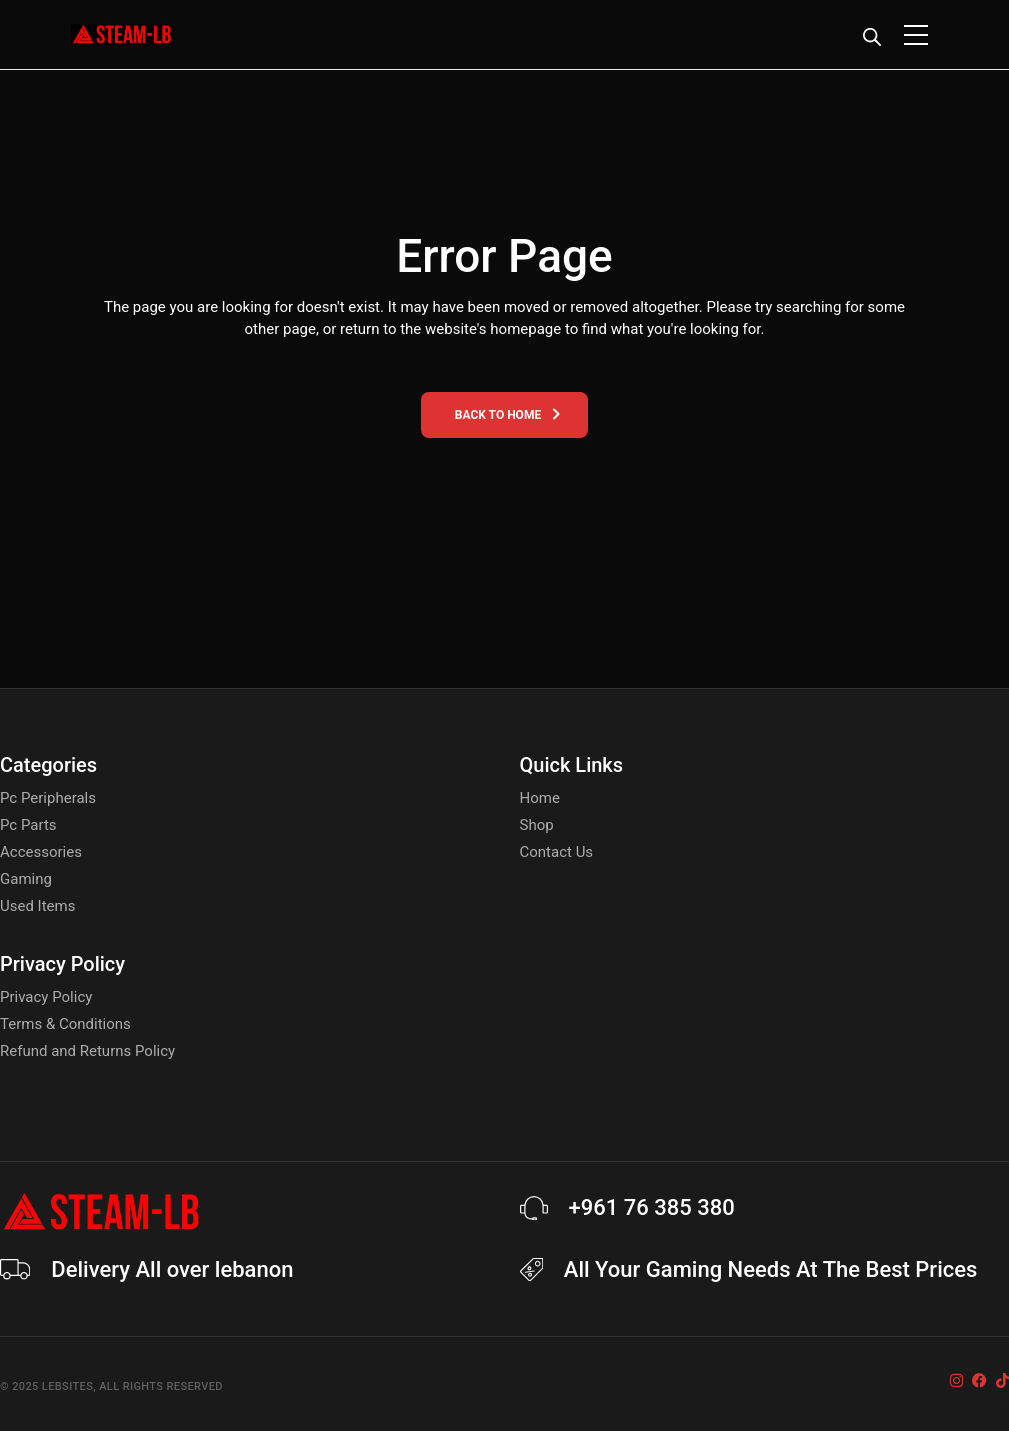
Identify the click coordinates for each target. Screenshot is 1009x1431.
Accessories (41, 852)
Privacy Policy (46, 997)
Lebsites (67, 1386)
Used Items (37, 906)
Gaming (26, 879)
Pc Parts (28, 825)
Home (540, 798)
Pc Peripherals (48, 798)
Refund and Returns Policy (87, 1051)
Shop (537, 825)
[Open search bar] (872, 37)
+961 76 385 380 (652, 1207)
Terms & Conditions (65, 1024)
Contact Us (557, 852)
